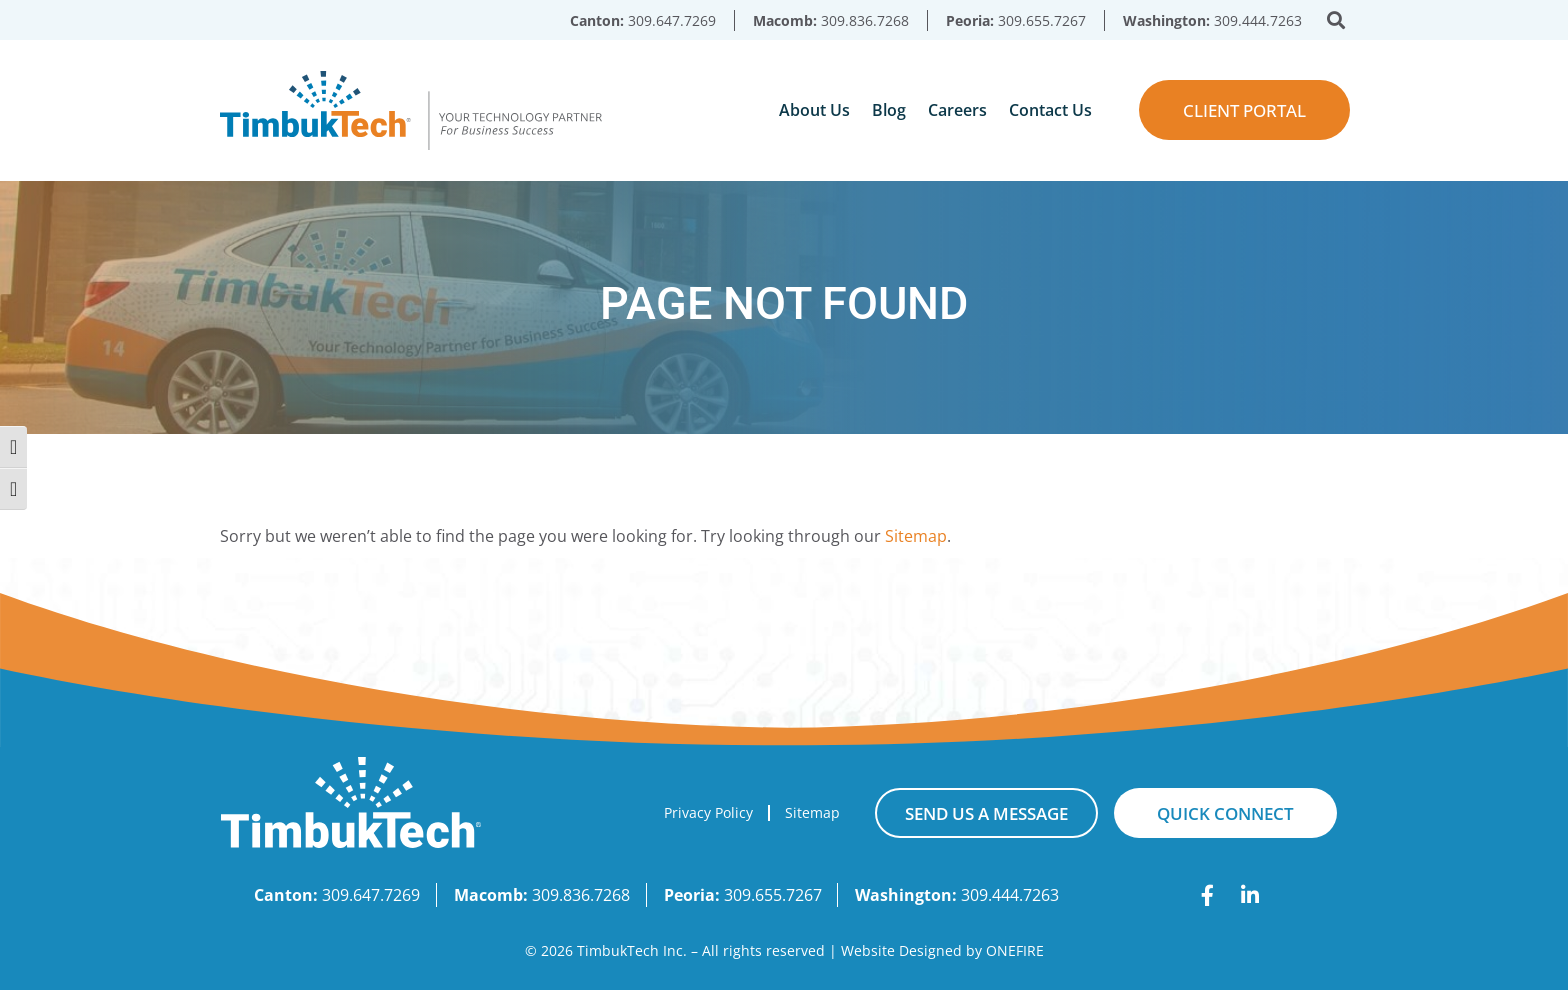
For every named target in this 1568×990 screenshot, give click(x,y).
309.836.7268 (865, 20)
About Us (814, 110)
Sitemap (916, 536)
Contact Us (1050, 110)
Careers (957, 110)
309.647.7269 (672, 20)
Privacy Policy (708, 812)
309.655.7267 (1042, 20)
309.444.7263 (1258, 20)
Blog (889, 110)
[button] (1336, 20)
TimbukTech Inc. (632, 950)
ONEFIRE (1015, 950)
